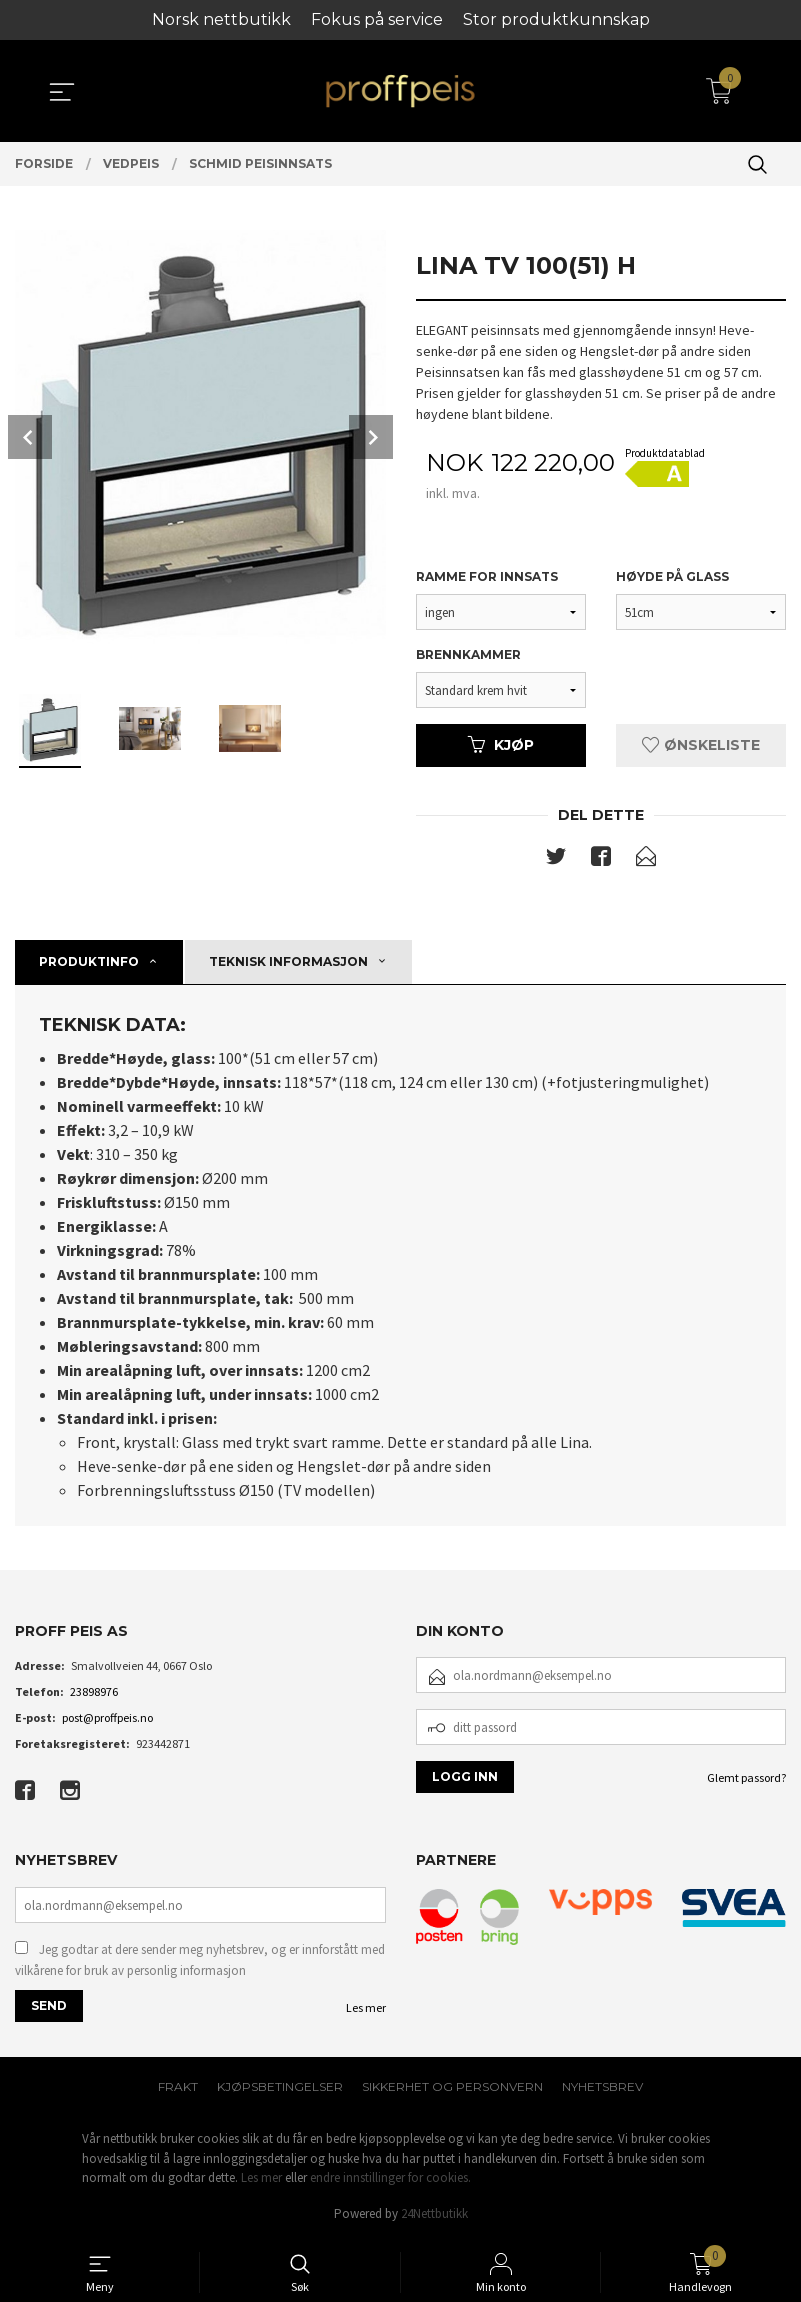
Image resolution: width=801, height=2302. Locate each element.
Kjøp (501, 746)
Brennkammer (468, 655)
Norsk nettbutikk (221, 19)
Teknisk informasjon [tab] (288, 963)
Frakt (178, 2089)
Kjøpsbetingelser (280, 2089)
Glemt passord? (746, 1779)
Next (371, 437)
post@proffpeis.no (107, 1719)
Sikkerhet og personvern (452, 2089)
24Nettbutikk (434, 2216)
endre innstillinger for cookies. (390, 2180)
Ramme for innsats (487, 577)
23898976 (94, 1693)
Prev (30, 437)
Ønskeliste (701, 746)
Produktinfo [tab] (89, 963)
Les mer (366, 2010)
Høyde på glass (672, 577)
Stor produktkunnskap (556, 19)
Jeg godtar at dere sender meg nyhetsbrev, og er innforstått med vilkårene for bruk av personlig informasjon (200, 1962)
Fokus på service (377, 19)
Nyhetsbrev (602, 2089)
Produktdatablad (665, 453)
